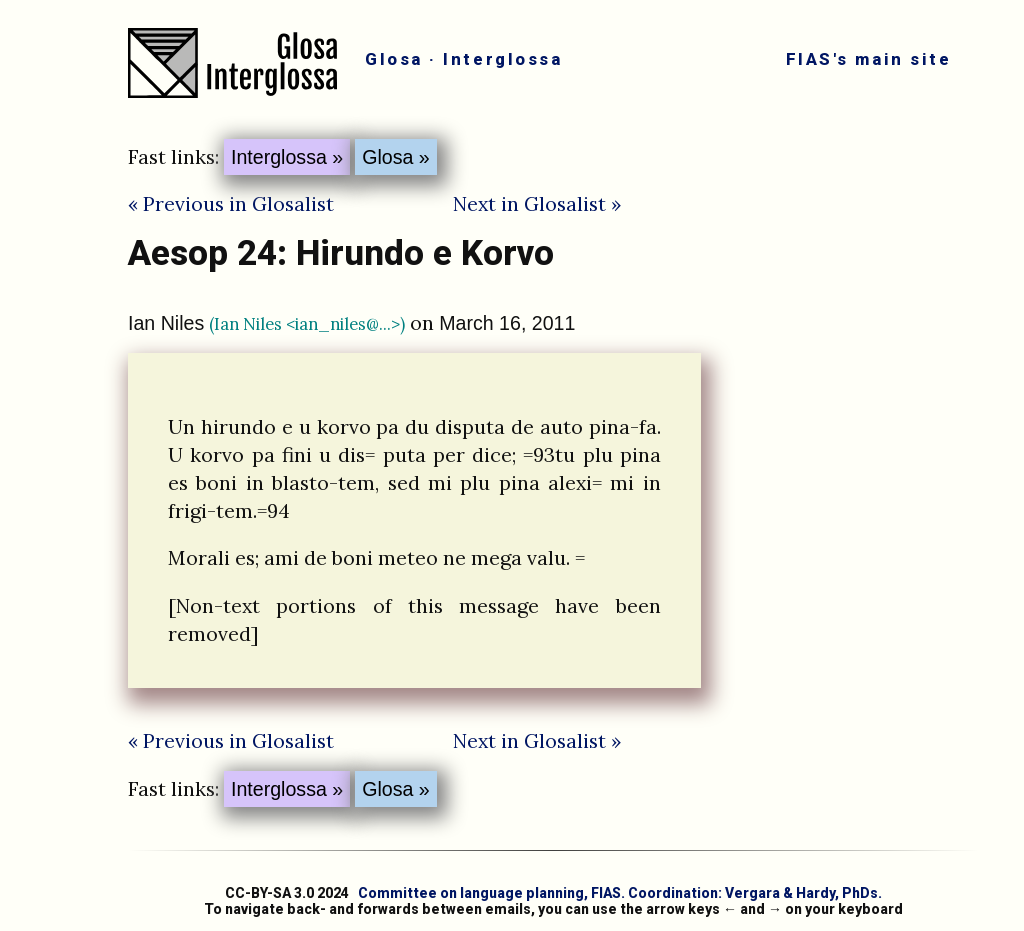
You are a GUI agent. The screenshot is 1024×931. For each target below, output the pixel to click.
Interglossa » (287, 157)
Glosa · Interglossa (463, 59)
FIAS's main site (868, 59)
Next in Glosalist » (537, 203)
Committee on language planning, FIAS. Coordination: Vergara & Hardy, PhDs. (620, 893)
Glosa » (396, 157)
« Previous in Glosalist (231, 203)
